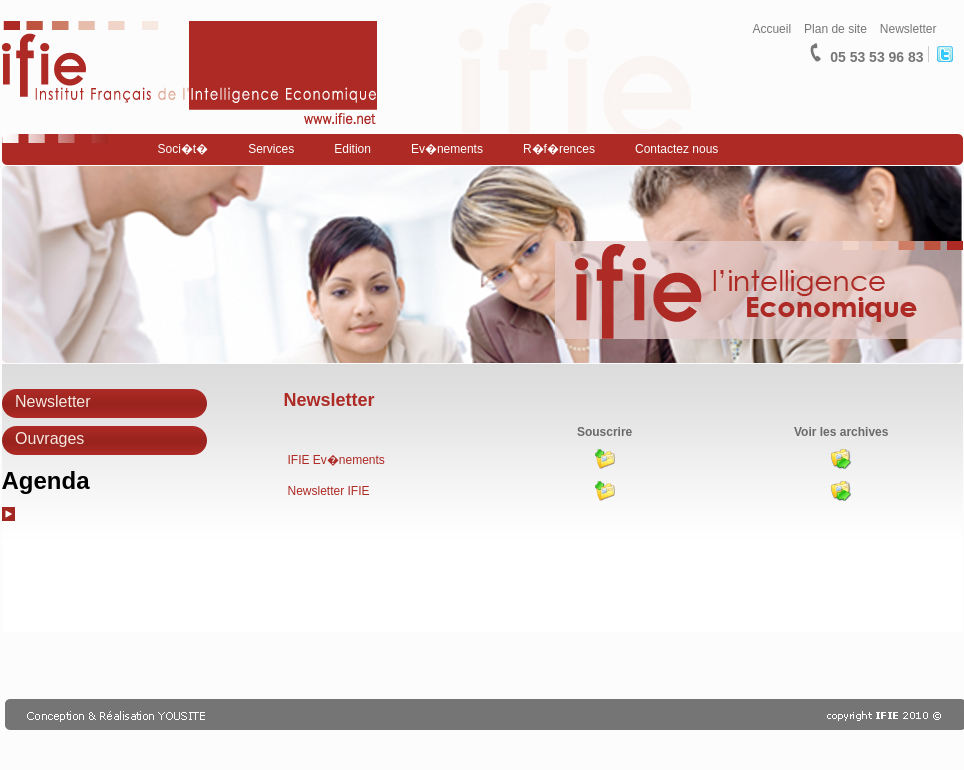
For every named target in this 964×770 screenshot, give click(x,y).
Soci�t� (183, 149)
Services (271, 149)
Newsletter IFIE (329, 491)
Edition (352, 149)
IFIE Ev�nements (336, 460)
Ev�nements (447, 149)
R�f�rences (559, 149)
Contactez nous (676, 149)
